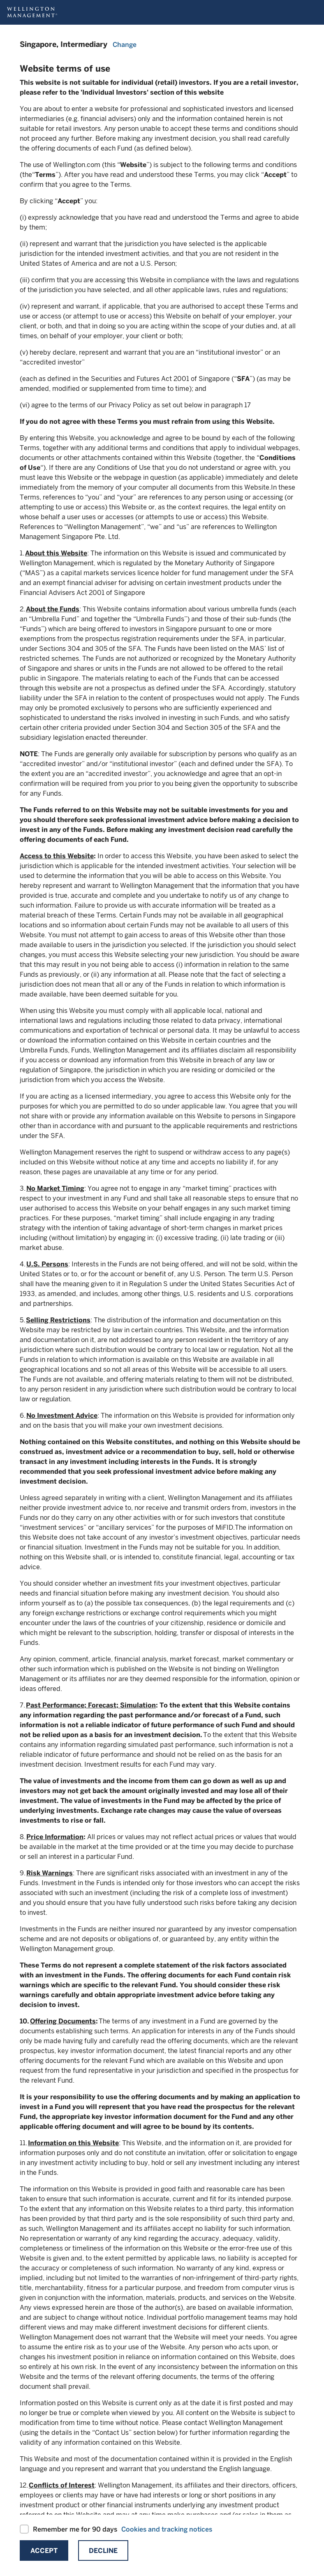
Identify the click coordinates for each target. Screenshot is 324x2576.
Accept (44, 2551)
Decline (103, 2551)
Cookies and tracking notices (166, 2529)
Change (125, 45)
